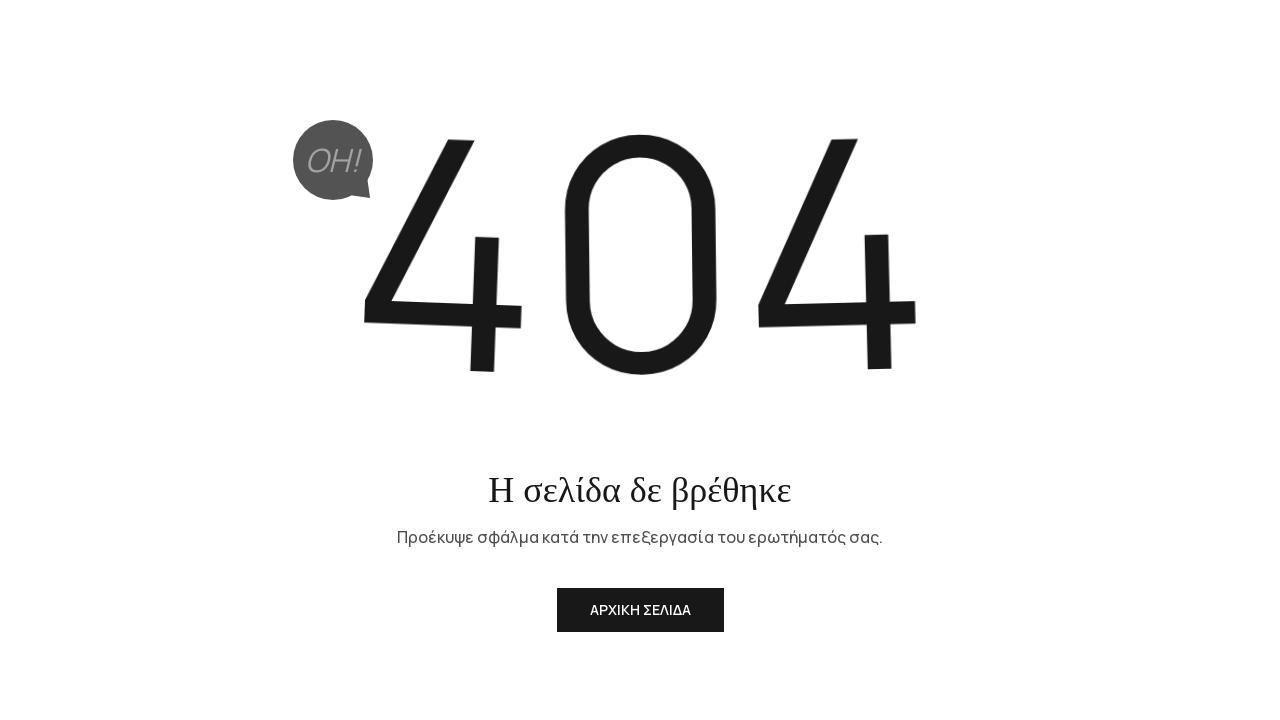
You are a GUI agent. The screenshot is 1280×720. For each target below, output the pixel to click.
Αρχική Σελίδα (640, 609)
